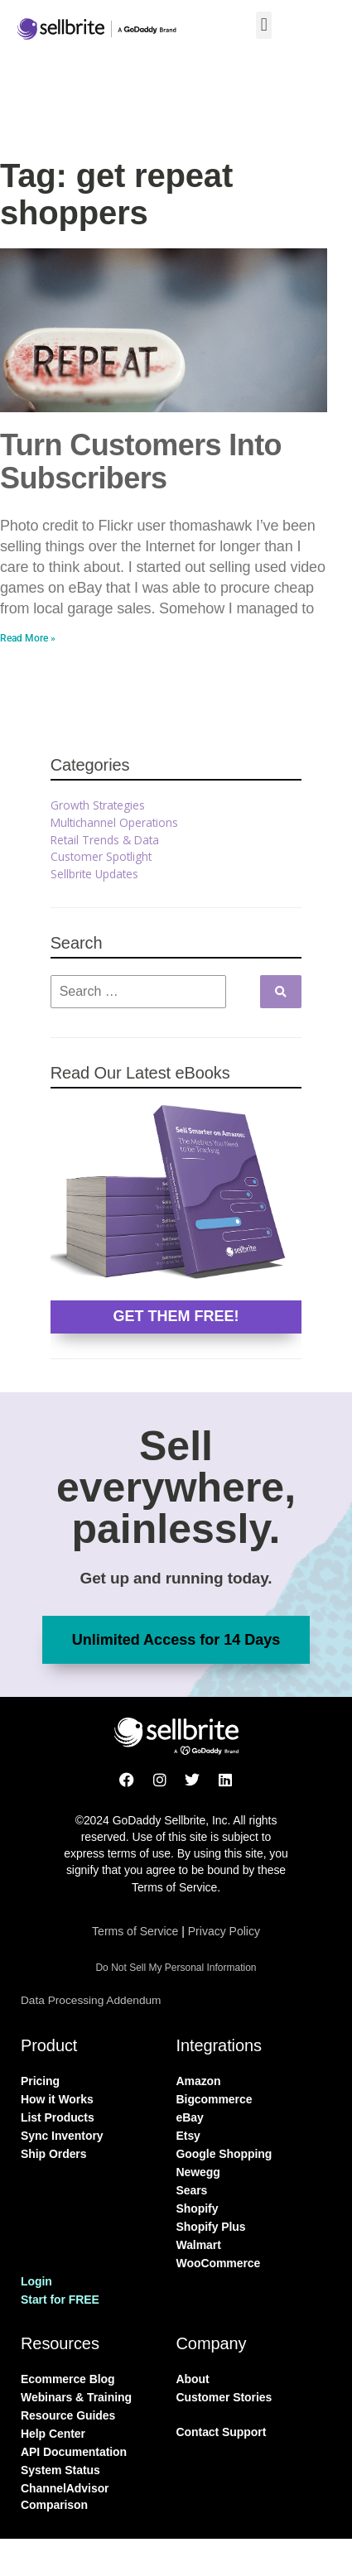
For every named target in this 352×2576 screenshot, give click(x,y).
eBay (190, 2117)
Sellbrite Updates (94, 874)
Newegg (198, 2172)
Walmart (198, 2245)
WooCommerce (218, 2263)
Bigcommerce (214, 2099)
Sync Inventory (62, 2135)
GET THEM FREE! (176, 1316)
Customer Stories (224, 2397)
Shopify (197, 2208)
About (193, 2379)
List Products (57, 2117)
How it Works (57, 2099)
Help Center (53, 2433)
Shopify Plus (211, 2226)
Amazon (198, 2081)
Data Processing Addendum (91, 2000)
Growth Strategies (98, 805)
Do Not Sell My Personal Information (175, 1967)
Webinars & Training (76, 2397)
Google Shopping (224, 2153)
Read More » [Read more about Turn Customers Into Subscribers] (27, 638)
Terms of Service (135, 1931)
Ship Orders (53, 2153)
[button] (264, 25)
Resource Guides (68, 2415)
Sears (192, 2190)
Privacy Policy (224, 1931)
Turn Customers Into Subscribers (141, 461)
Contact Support (221, 2432)
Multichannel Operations (114, 822)
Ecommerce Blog (68, 2379)
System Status (60, 2470)
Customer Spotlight (101, 856)
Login (36, 2281)
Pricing (40, 2081)
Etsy (188, 2135)
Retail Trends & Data (105, 840)
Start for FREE (60, 2299)
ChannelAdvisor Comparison (65, 2496)
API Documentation (74, 2451)
